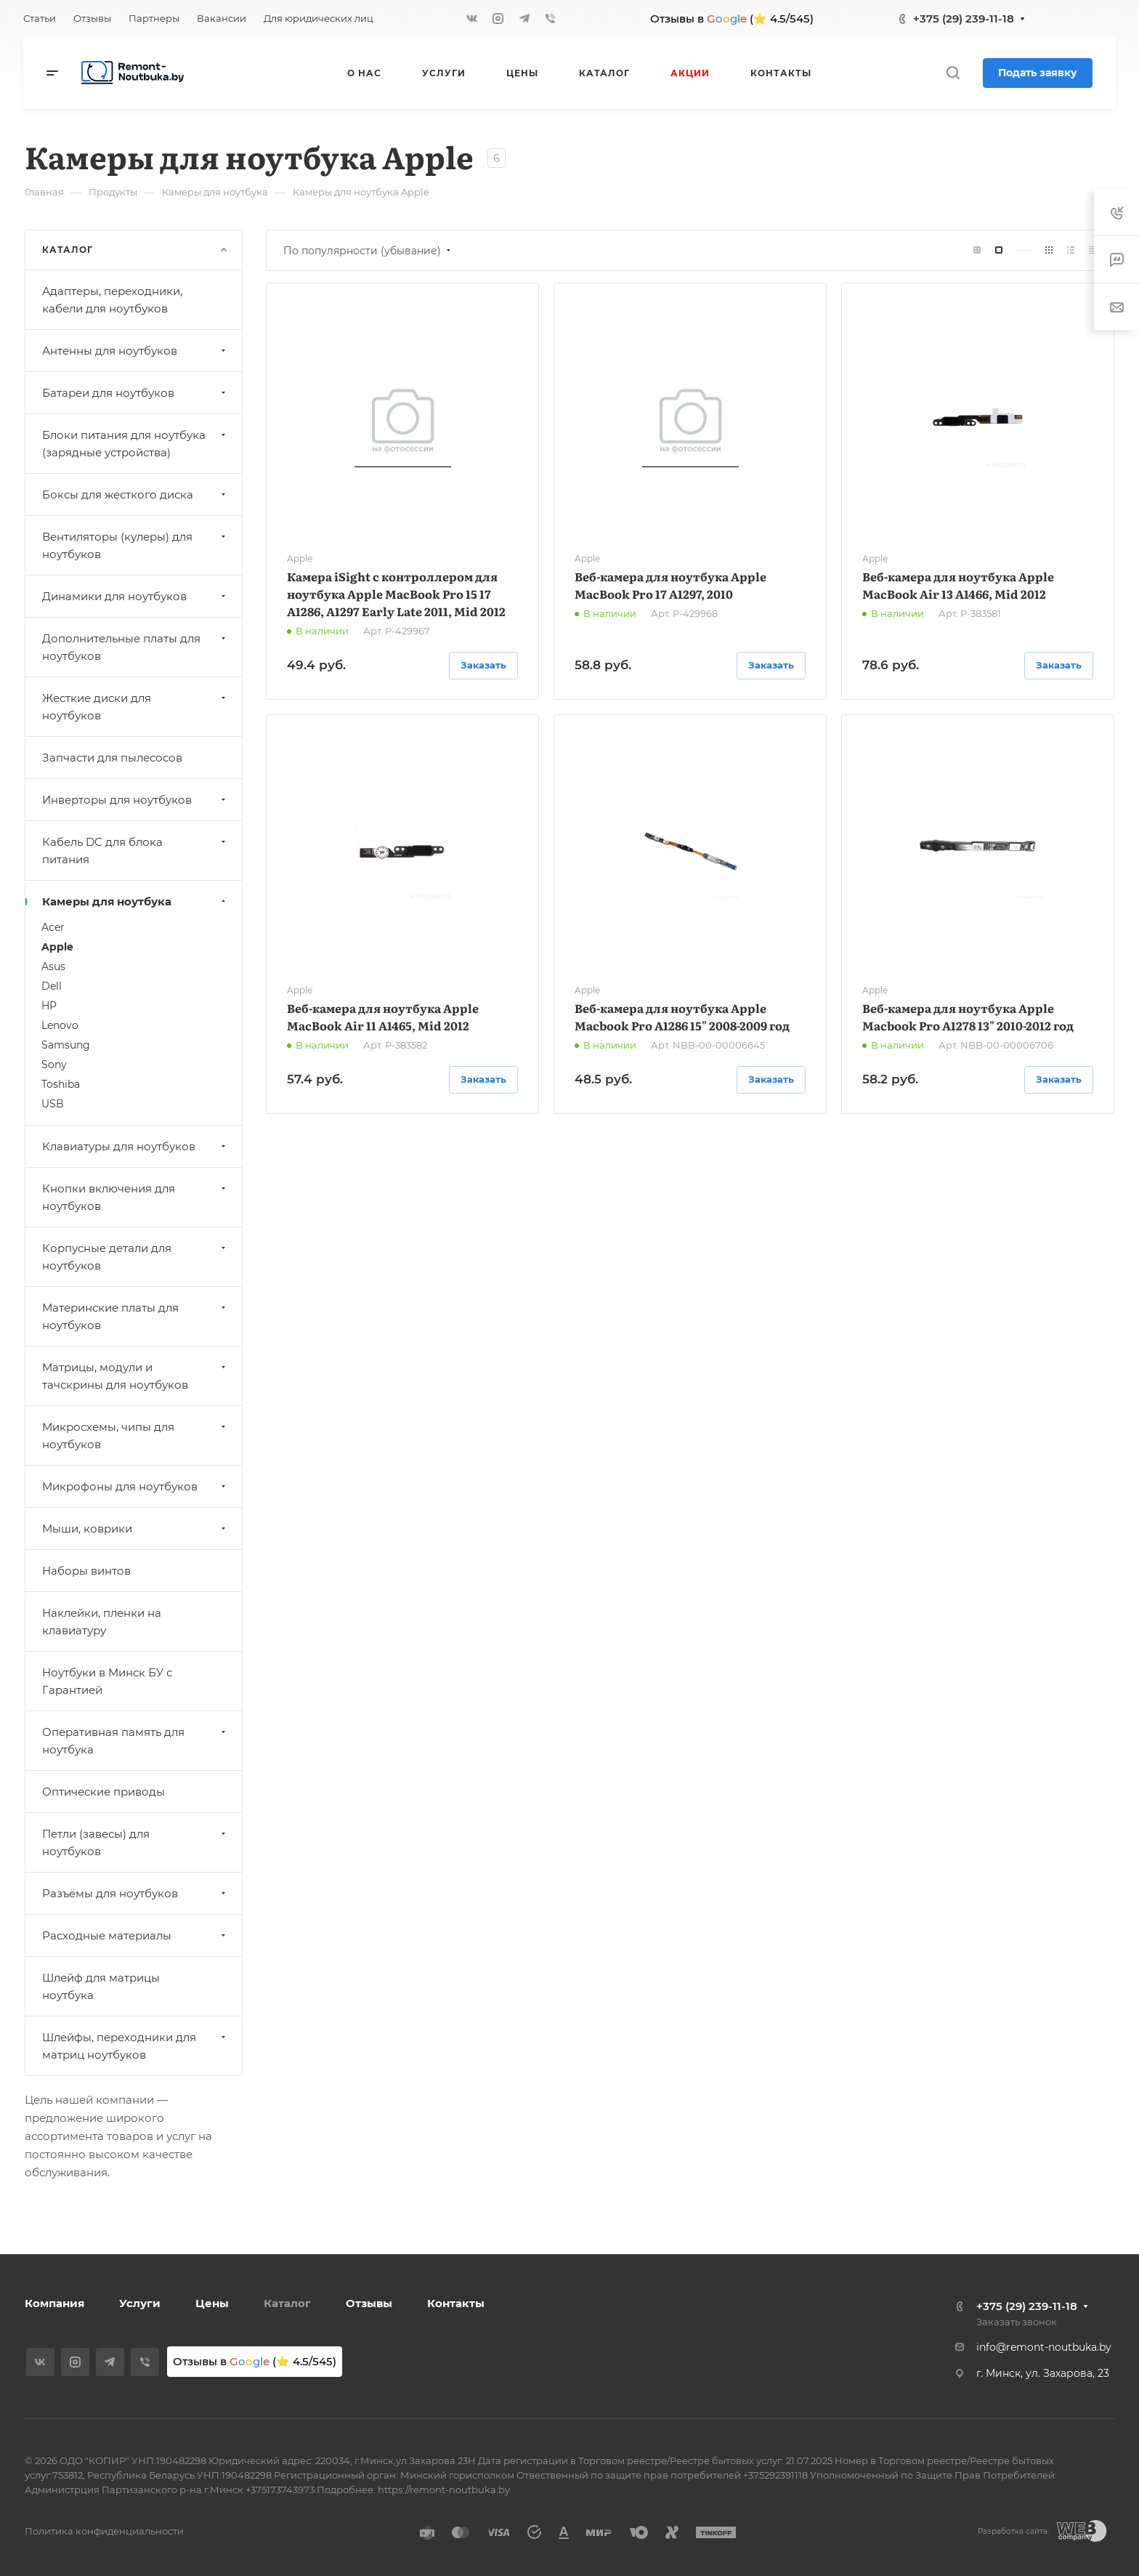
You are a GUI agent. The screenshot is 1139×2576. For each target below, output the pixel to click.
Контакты (456, 2303)
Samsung (65, 1044)
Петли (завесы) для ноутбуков (135, 1842)
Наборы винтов (86, 1571)
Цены (212, 2303)
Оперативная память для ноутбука (135, 1740)
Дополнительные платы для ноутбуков (135, 647)
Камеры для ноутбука (135, 901)
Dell (51, 986)
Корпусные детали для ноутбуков (135, 1256)
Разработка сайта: (1013, 2531)
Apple (57, 946)
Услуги (140, 2303)
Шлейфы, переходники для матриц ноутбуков (135, 2046)
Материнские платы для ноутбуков (135, 1316)
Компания (54, 2303)
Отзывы (369, 2303)
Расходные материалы (135, 1935)
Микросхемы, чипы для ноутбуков (135, 1435)
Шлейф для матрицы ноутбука (101, 1986)
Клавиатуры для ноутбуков (135, 1146)
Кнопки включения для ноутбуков (135, 1197)
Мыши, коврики (135, 1528)
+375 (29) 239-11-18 (963, 18)
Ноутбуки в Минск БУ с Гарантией (107, 1681)
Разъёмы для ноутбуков (135, 1893)
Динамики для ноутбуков (135, 596)
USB (52, 1103)
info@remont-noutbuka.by (1043, 2347)
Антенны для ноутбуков (135, 351)
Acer (53, 927)
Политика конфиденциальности (104, 2531)
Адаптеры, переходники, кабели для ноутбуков (112, 299)
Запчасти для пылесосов (112, 757)
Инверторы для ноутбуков (135, 800)
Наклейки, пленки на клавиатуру (101, 1621)
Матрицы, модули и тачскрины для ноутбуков (135, 1376)
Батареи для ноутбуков (135, 393)
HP (49, 1005)
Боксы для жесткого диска (135, 494)
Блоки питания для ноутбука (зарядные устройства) (135, 443)
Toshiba (60, 1084)
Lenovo (59, 1025)
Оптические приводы (103, 1791)
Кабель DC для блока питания (135, 850)
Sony (54, 1064)
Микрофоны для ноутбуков (135, 1486)
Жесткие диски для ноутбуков (135, 706)
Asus (53, 966)
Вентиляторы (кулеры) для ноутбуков (135, 545)
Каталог (287, 2303)
